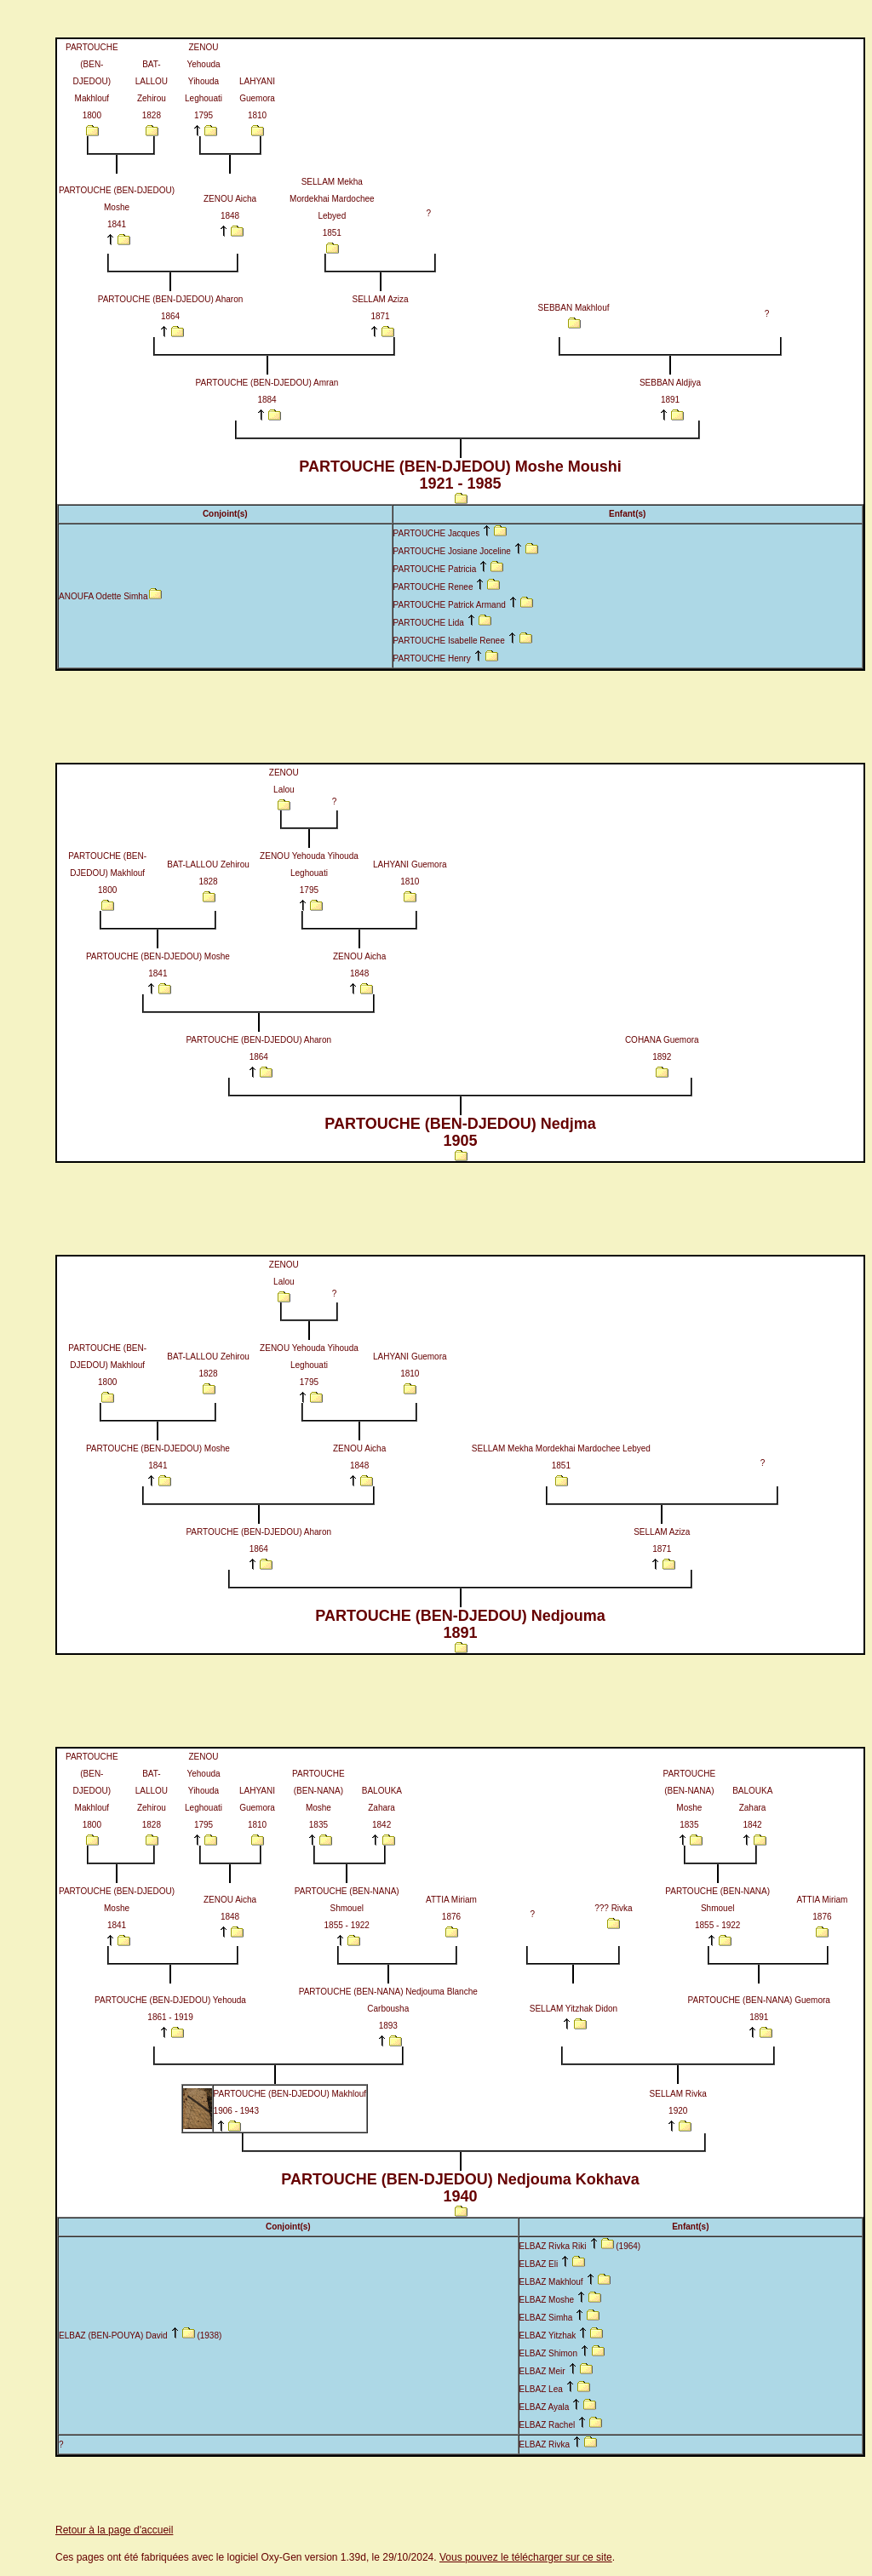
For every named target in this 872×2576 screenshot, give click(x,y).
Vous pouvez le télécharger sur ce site (525, 2557)
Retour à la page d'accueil (114, 2530)
